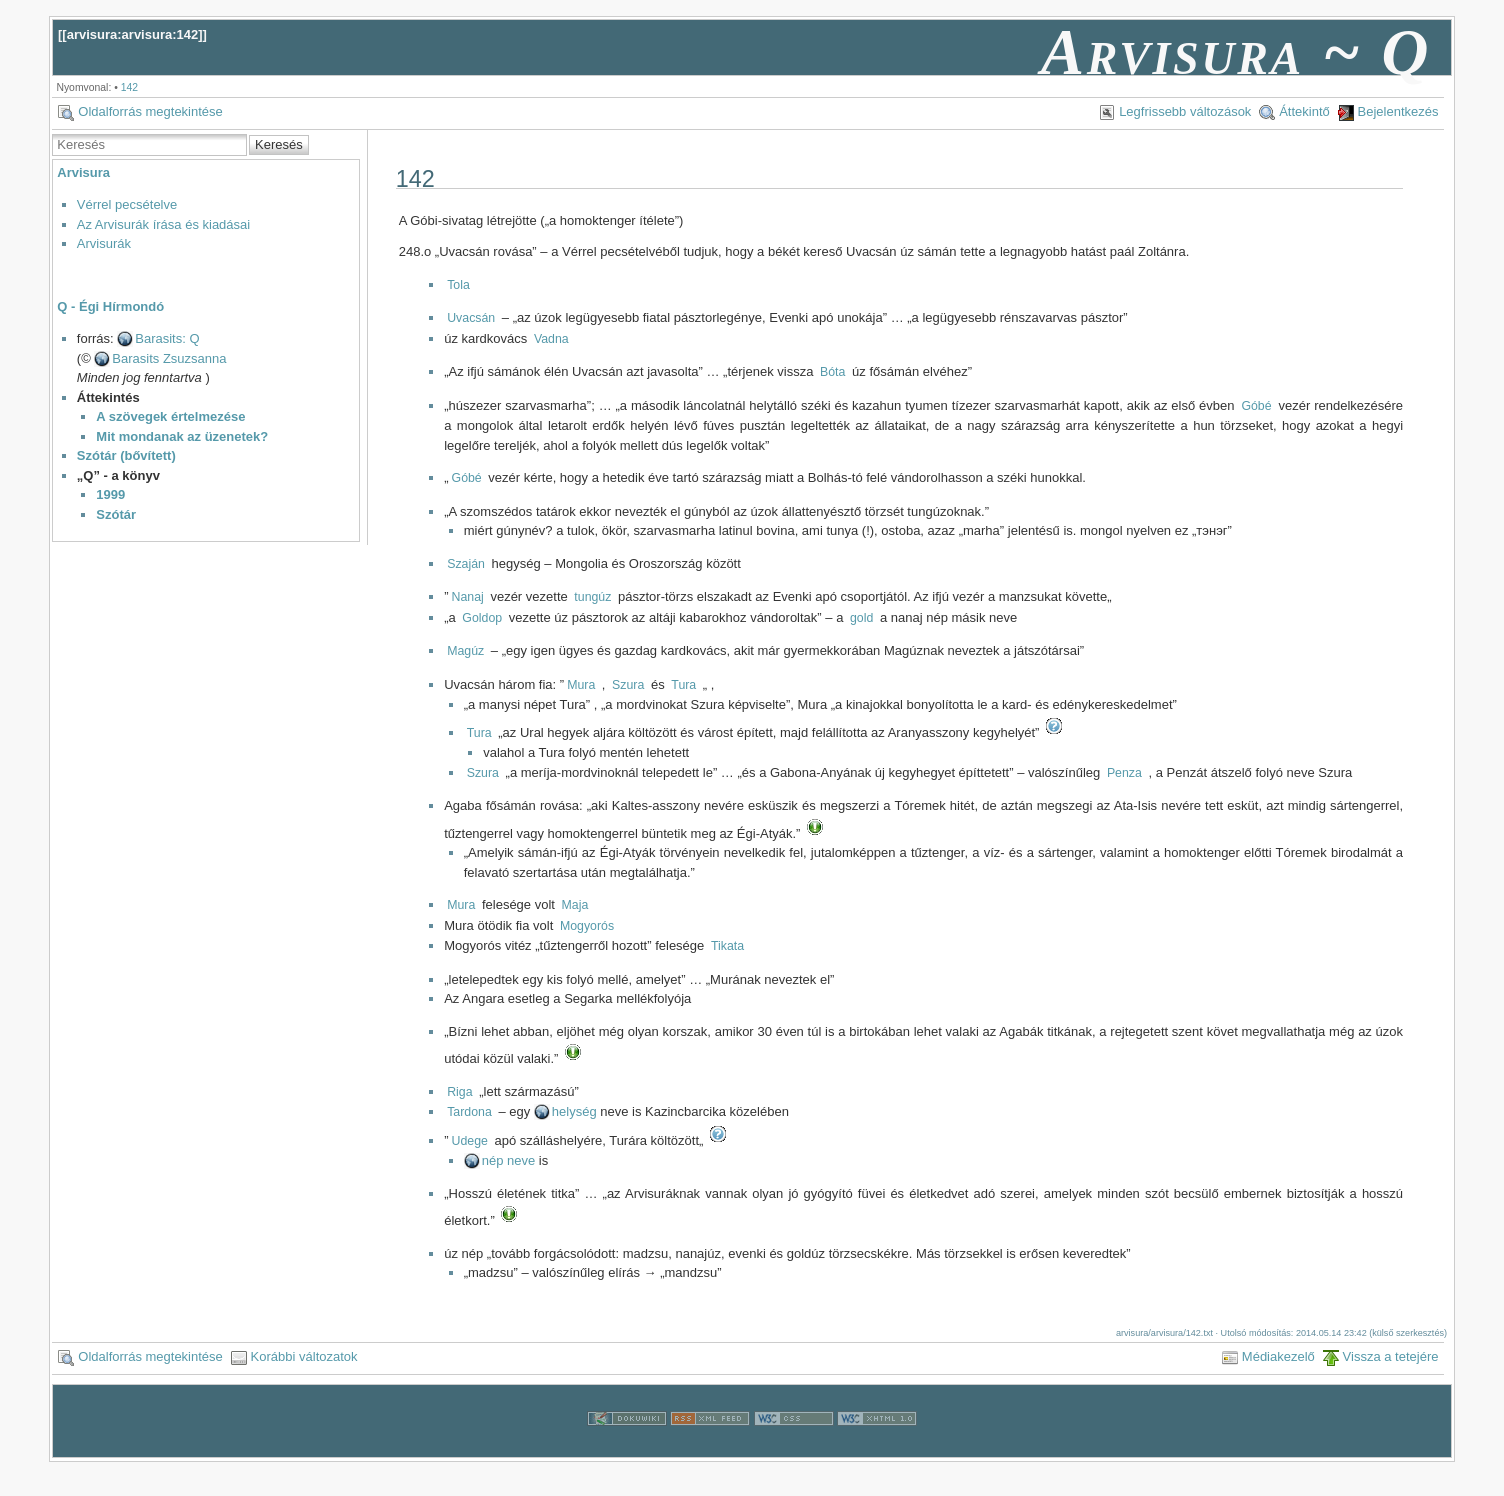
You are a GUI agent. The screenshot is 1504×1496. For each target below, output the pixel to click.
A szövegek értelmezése (170, 416)
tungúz (592, 597)
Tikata (727, 946)
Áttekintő (1304, 111)
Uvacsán (471, 318)
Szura (628, 685)
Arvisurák (104, 243)
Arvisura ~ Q (1236, 52)
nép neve (509, 1160)
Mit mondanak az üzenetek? (182, 436)
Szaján (466, 564)
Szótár (116, 514)
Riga (459, 1092)
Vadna (551, 339)
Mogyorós (587, 926)
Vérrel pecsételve (127, 204)
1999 (110, 494)
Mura (581, 685)
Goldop (482, 618)
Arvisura (83, 172)
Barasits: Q (167, 338)
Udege (470, 1141)
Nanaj (468, 597)
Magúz (465, 651)
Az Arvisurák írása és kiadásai (163, 224)
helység (574, 1111)
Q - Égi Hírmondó (110, 306)
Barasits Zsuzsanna (169, 358)
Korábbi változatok (304, 1356)
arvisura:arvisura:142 (133, 34)
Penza (1124, 773)
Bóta (832, 372)
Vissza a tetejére (1391, 1356)
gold (861, 618)
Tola (458, 285)
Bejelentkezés (1398, 111)
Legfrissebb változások (1185, 111)
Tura (683, 685)
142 (129, 87)
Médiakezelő (1278, 1356)
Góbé (1256, 406)
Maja (575, 905)
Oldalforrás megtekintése (150, 111)
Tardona (469, 1112)
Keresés (279, 144)
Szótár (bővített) (126, 455)
